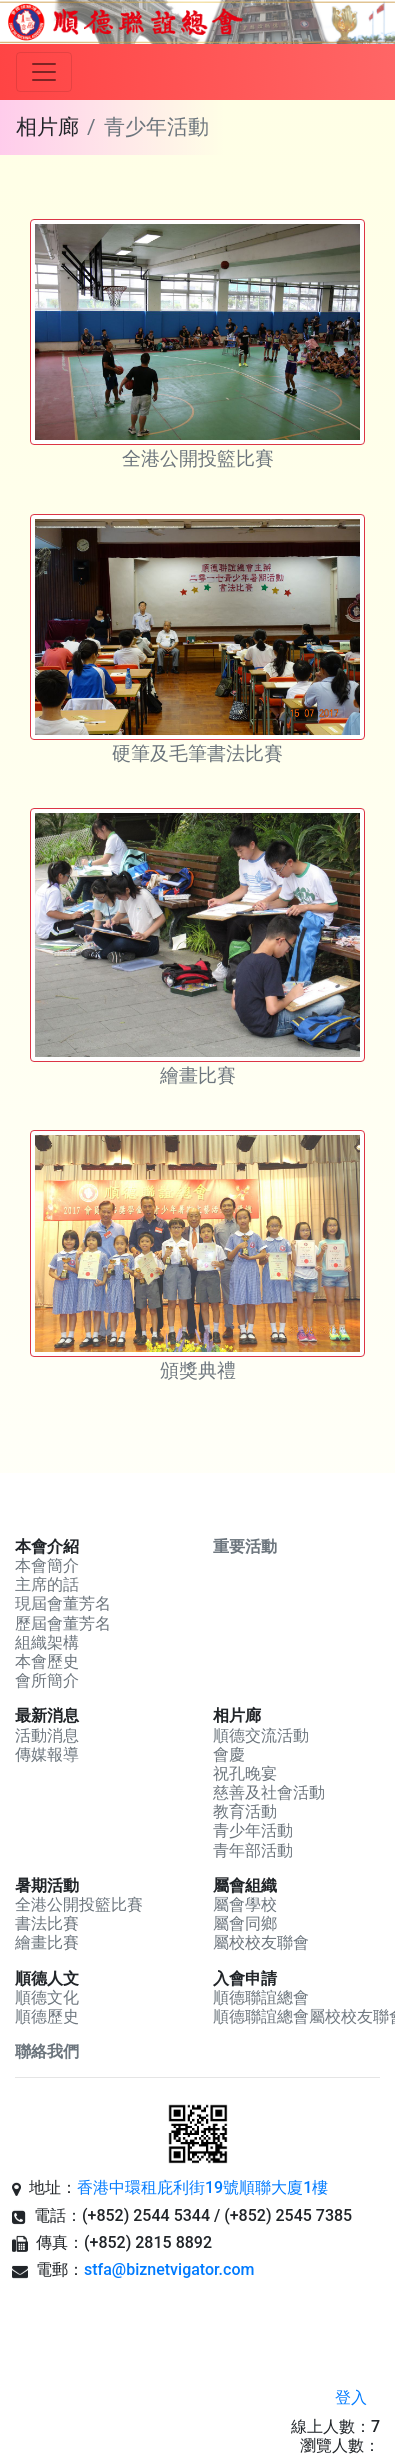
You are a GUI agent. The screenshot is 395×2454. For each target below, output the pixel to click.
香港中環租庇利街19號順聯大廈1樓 (202, 2187)
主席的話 (47, 1584)
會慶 (229, 1754)
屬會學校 (245, 1904)
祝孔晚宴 (245, 1773)
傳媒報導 (47, 1754)
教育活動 (245, 1811)
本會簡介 (47, 1565)
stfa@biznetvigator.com (169, 2269)
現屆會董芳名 (63, 1603)
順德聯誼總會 (261, 1997)
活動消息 (47, 1735)
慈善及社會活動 (269, 1792)
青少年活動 (253, 1830)
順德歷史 (47, 2016)
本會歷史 (47, 1661)
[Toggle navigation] (44, 72)
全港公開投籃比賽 (79, 1904)
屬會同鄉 (245, 1923)
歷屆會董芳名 (63, 1623)
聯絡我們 (47, 2051)
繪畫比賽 (47, 1942)
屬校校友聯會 (261, 1942)
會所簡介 (47, 1680)
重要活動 (245, 1546)
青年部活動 (253, 1850)
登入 (351, 2397)
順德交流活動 (261, 1735)
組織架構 (47, 1642)
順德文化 (47, 1997)
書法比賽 (47, 1923)
